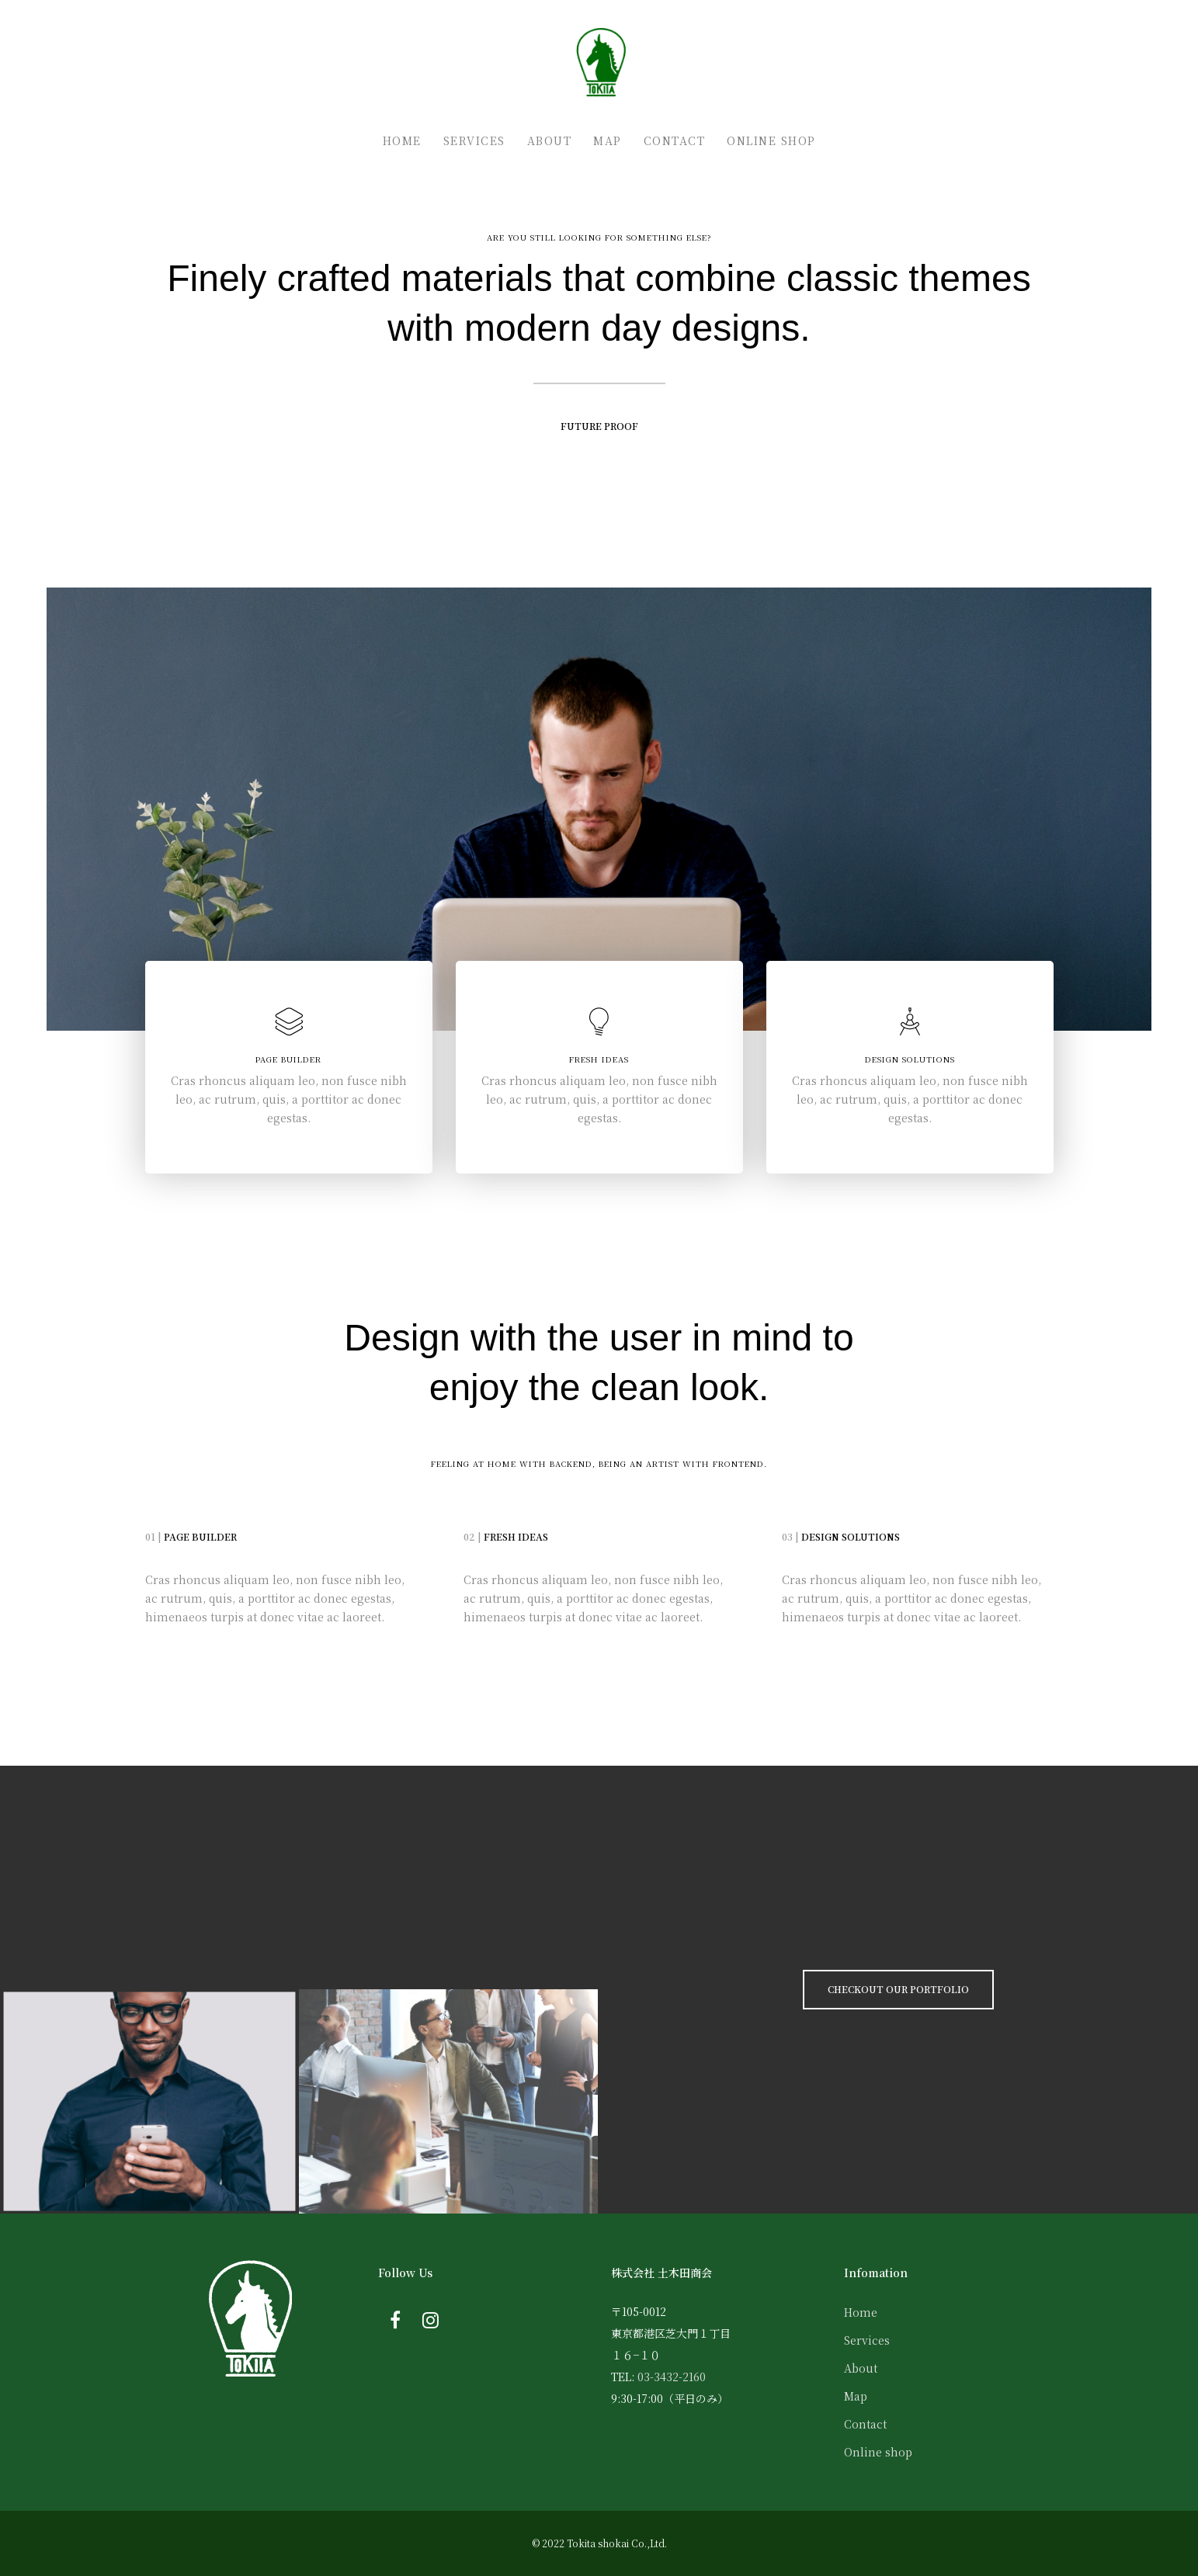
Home (860, 2312)
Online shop (878, 2452)
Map (855, 2396)
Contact (865, 2424)
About (860, 2368)
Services (867, 2340)
